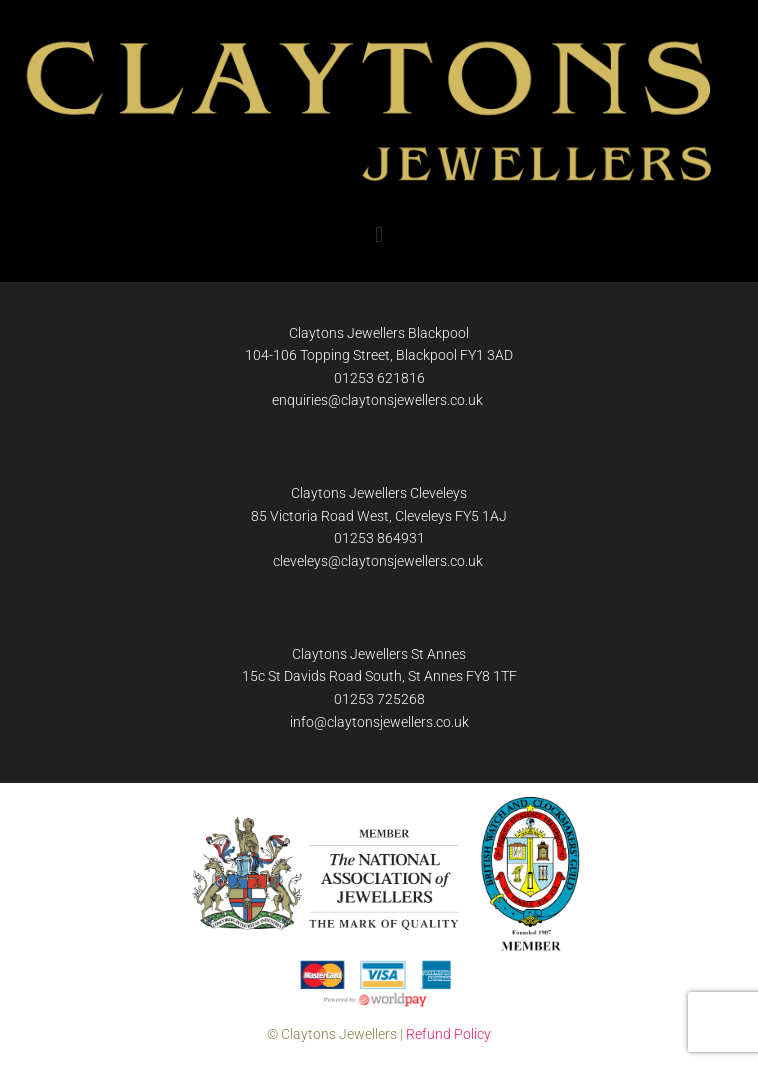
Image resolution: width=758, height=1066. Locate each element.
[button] (378, 235)
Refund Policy (448, 1034)
